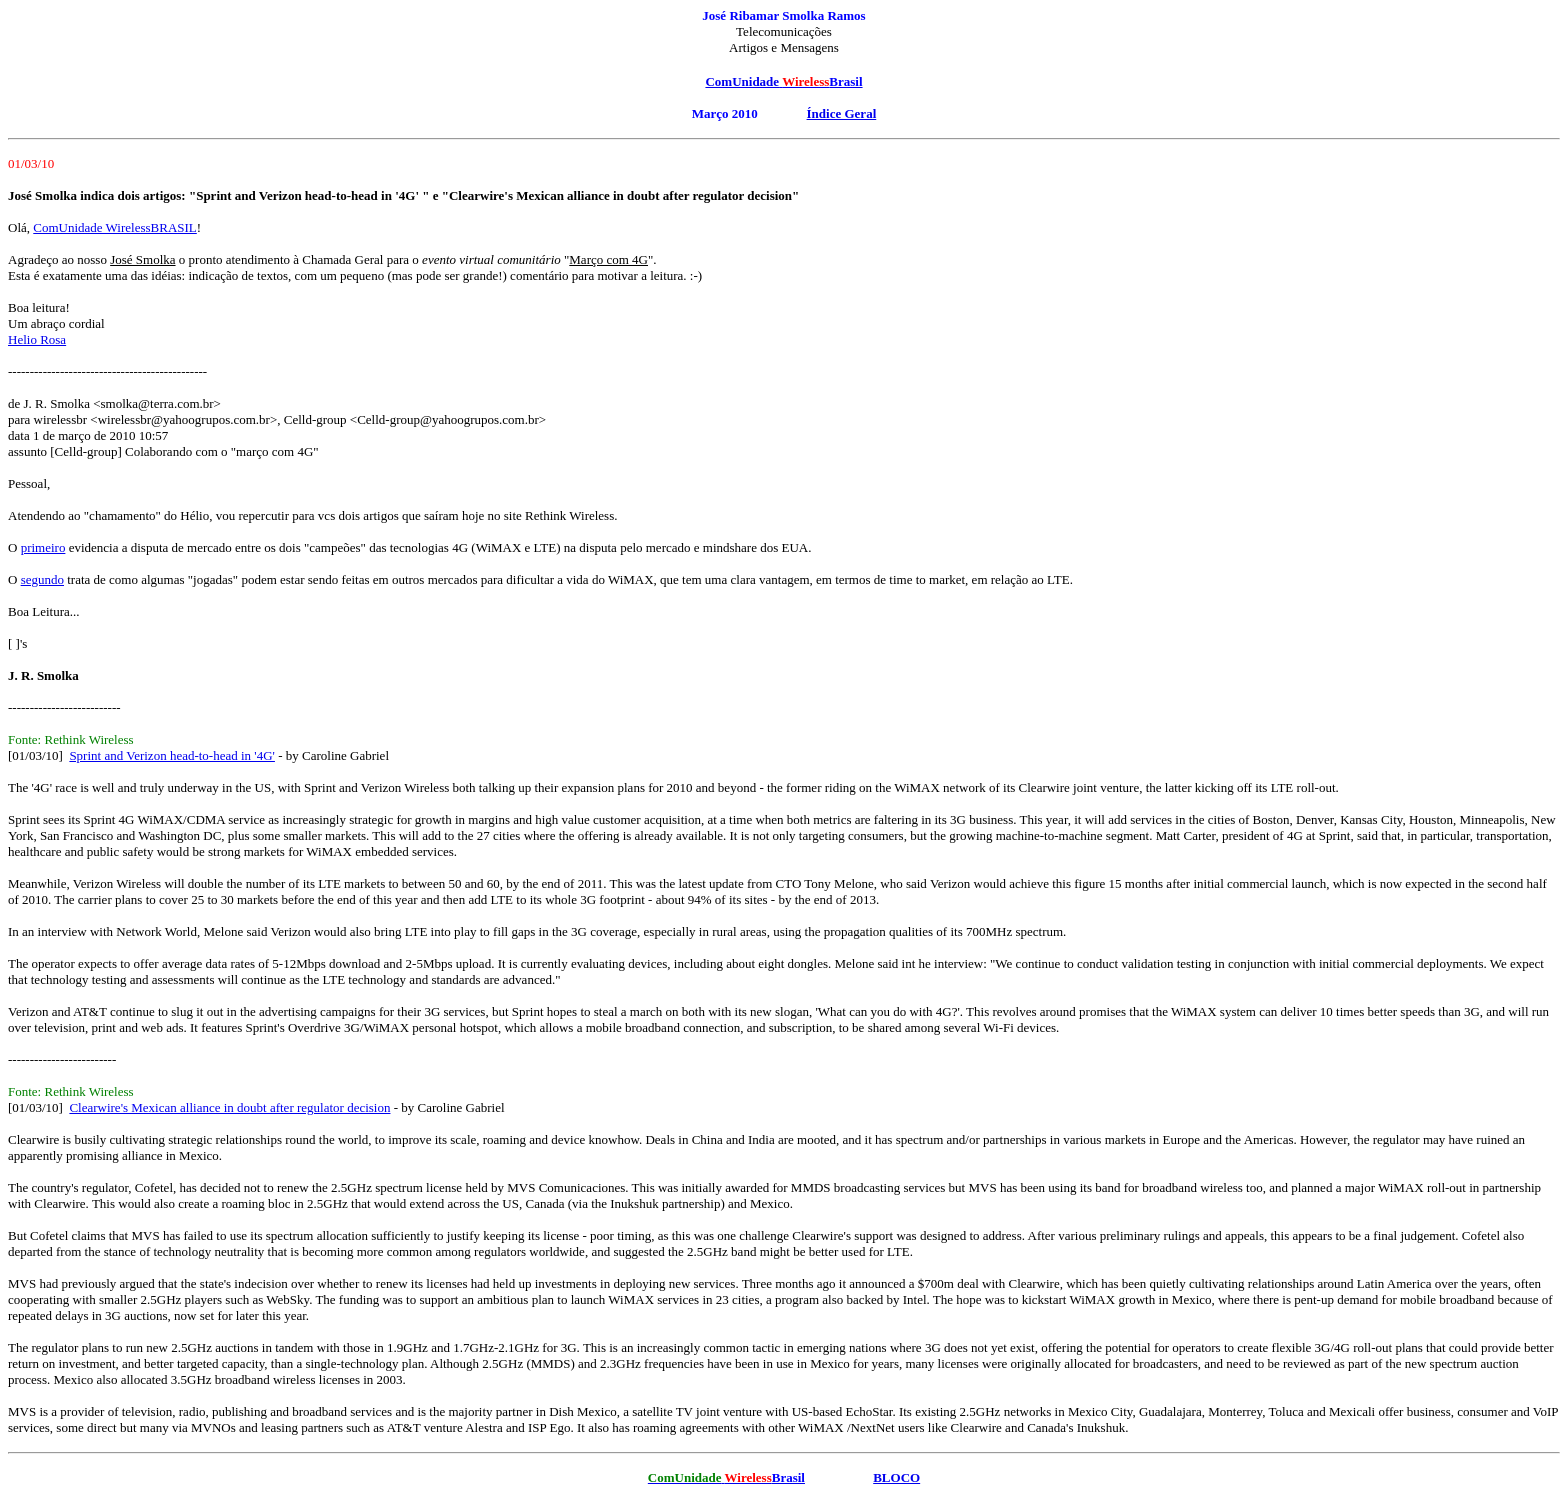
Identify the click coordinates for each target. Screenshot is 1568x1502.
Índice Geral (842, 113)
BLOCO (896, 1477)
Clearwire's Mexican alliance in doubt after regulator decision (229, 1107)
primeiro (43, 547)
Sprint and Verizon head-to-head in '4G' (172, 755)
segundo (42, 579)
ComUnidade (742, 81)
